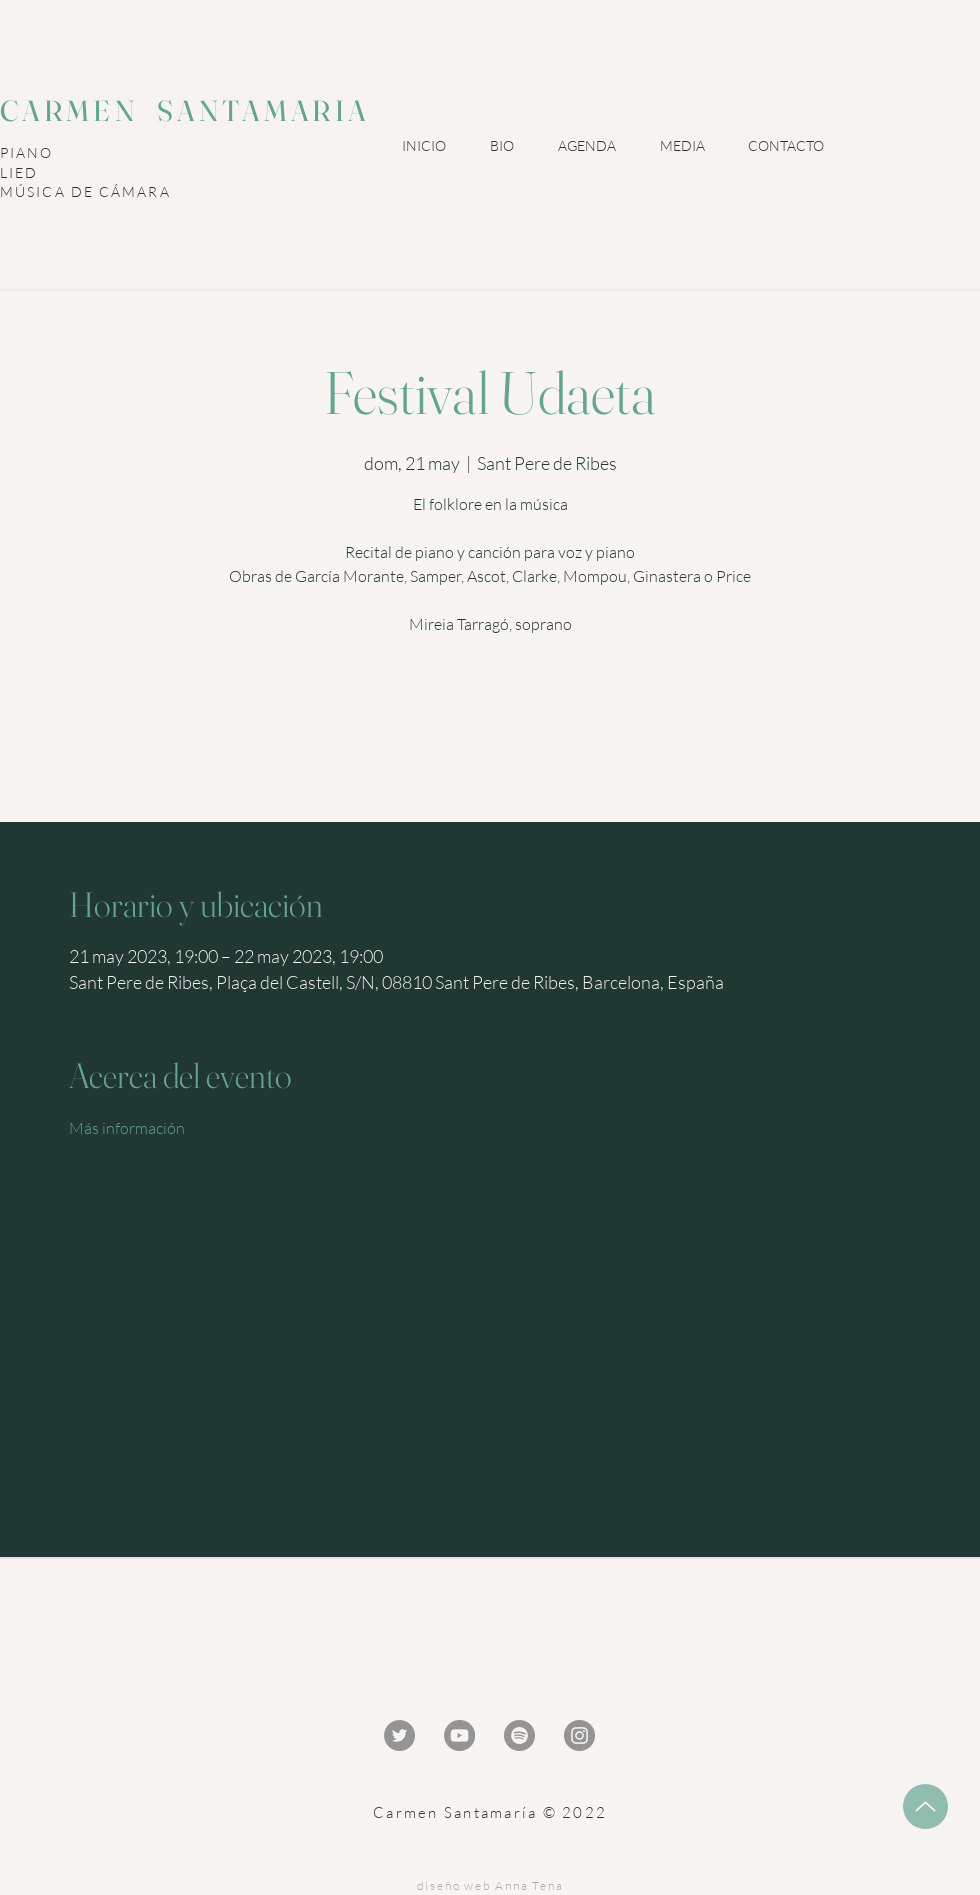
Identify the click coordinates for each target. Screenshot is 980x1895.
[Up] (925, 1806)
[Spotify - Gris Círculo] (519, 1735)
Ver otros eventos (490, 735)
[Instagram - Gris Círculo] (579, 1735)
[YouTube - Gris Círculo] (459, 1735)
